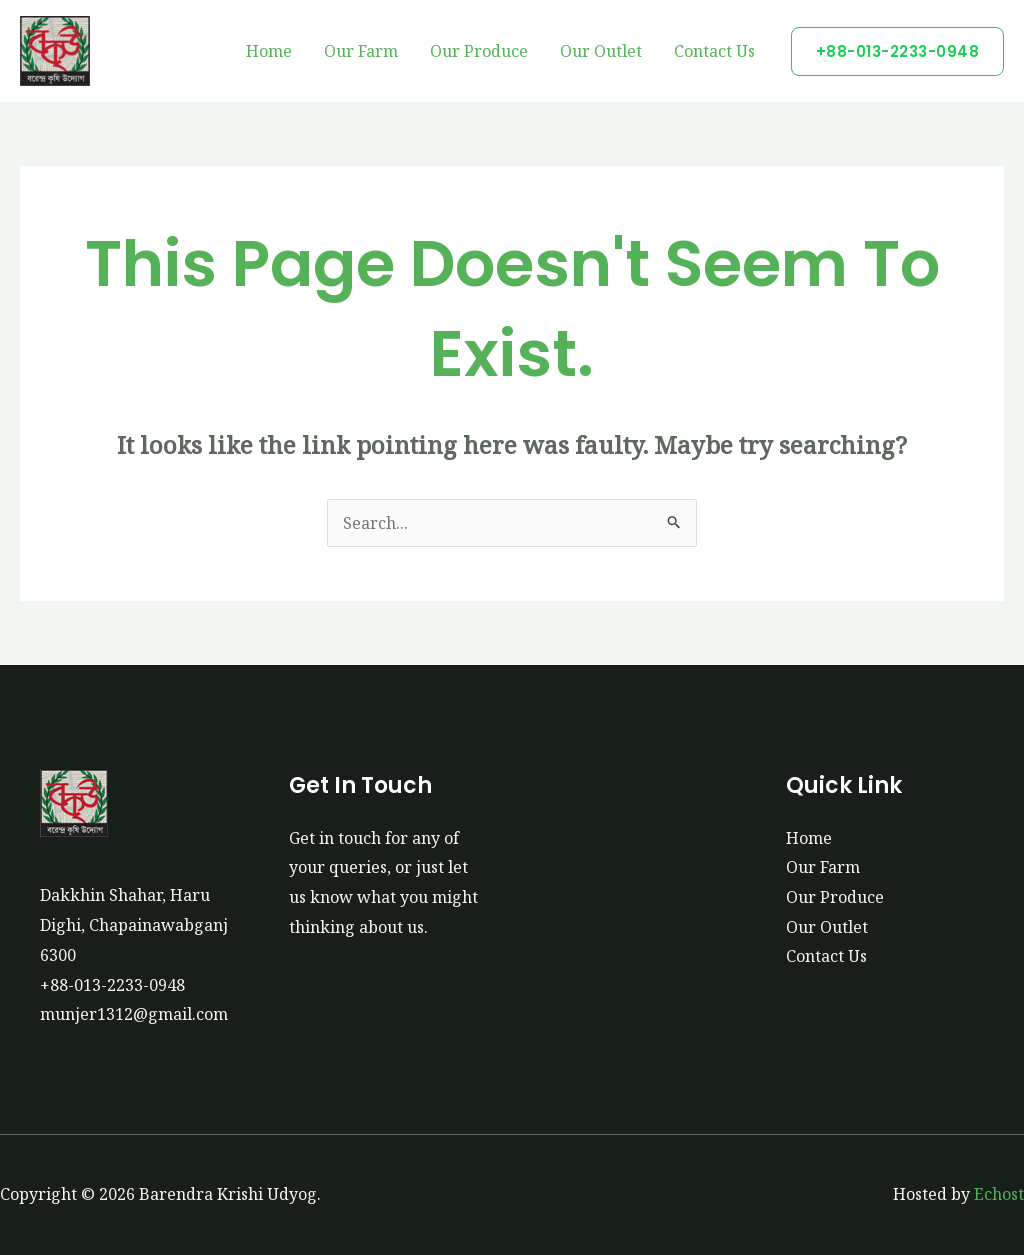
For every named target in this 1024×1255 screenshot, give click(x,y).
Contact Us (714, 51)
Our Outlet (601, 51)
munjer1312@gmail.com (134, 1014)
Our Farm (361, 51)
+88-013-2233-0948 (112, 985)
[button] (898, 51)
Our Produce (479, 51)
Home (269, 51)
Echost (999, 1194)
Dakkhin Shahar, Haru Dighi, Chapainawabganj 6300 (134, 924)
